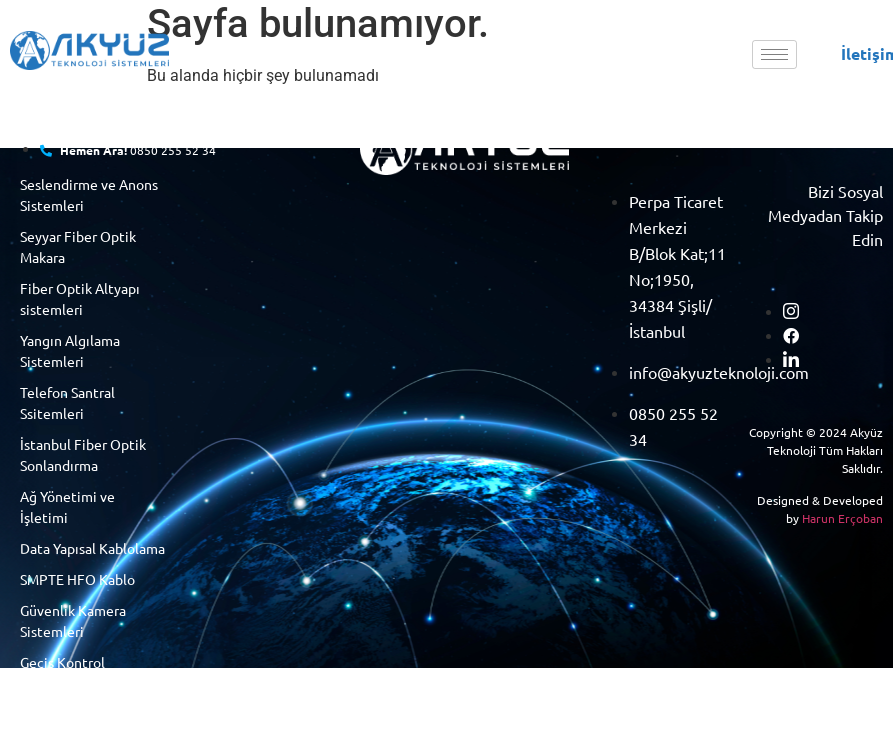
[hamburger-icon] (774, 54)
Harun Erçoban (842, 518)
